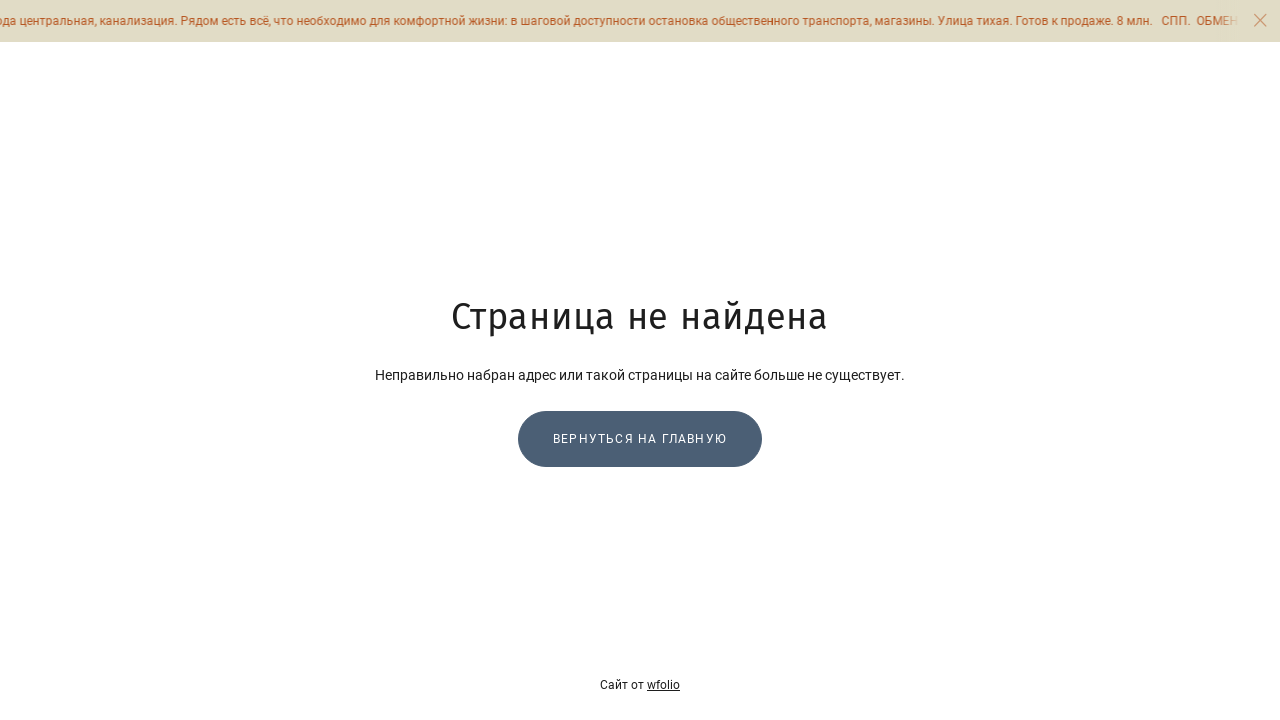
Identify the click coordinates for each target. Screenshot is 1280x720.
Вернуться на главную (640, 439)
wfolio (663, 685)
